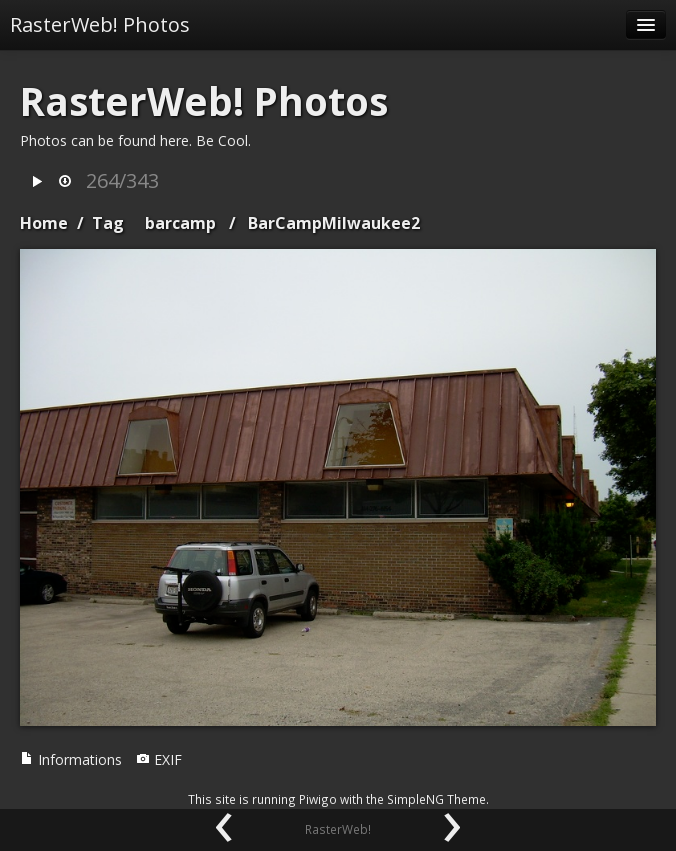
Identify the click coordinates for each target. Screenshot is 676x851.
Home (44, 223)
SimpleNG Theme (436, 799)
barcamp (180, 223)
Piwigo (318, 799)
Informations (71, 759)
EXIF (159, 759)
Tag (108, 223)
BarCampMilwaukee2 (334, 223)
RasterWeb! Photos (100, 24)
